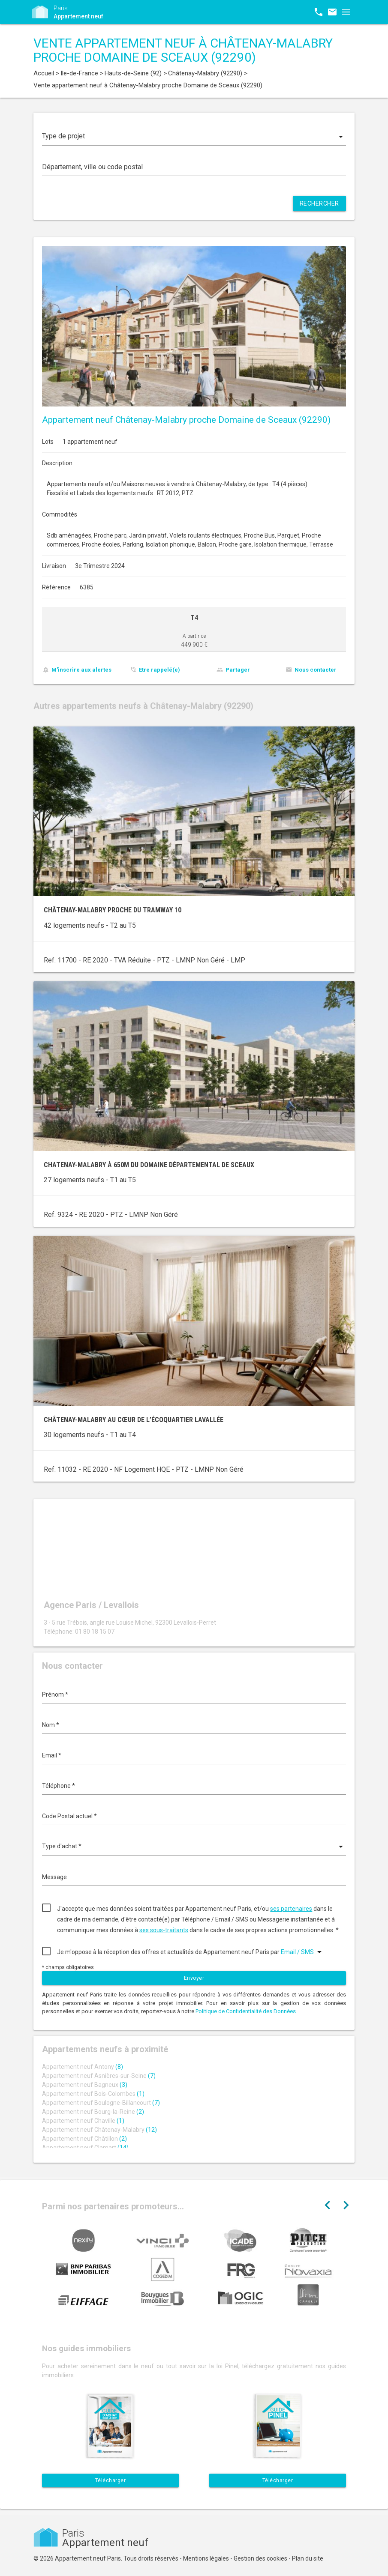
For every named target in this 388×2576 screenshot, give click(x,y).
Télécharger (110, 2480)
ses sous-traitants (163, 1930)
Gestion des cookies (260, 2558)
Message (54, 1877)
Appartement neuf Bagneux (84, 2084)
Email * (51, 1755)
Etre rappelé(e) (159, 669)
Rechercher (319, 203)
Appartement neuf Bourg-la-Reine (93, 2111)
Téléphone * (58, 1785)
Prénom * (55, 1694)
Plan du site (307, 2558)
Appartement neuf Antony (82, 2066)
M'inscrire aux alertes (81, 669)
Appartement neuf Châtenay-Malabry (99, 2129)
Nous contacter (316, 669)
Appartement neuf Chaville (83, 2120)
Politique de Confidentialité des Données (246, 2011)
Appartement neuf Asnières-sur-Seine (99, 2075)
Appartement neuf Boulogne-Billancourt (101, 2102)
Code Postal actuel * (69, 1816)
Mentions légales (206, 2558)
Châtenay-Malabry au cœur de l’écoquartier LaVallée (133, 1420)
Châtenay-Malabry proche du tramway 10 (112, 910)
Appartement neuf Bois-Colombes (93, 2093)
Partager (238, 669)
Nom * (50, 1724)
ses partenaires (291, 1908)
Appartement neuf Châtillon (84, 2138)
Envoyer (194, 1978)
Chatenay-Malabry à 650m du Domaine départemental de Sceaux (149, 1165)
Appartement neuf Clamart (85, 2147)
